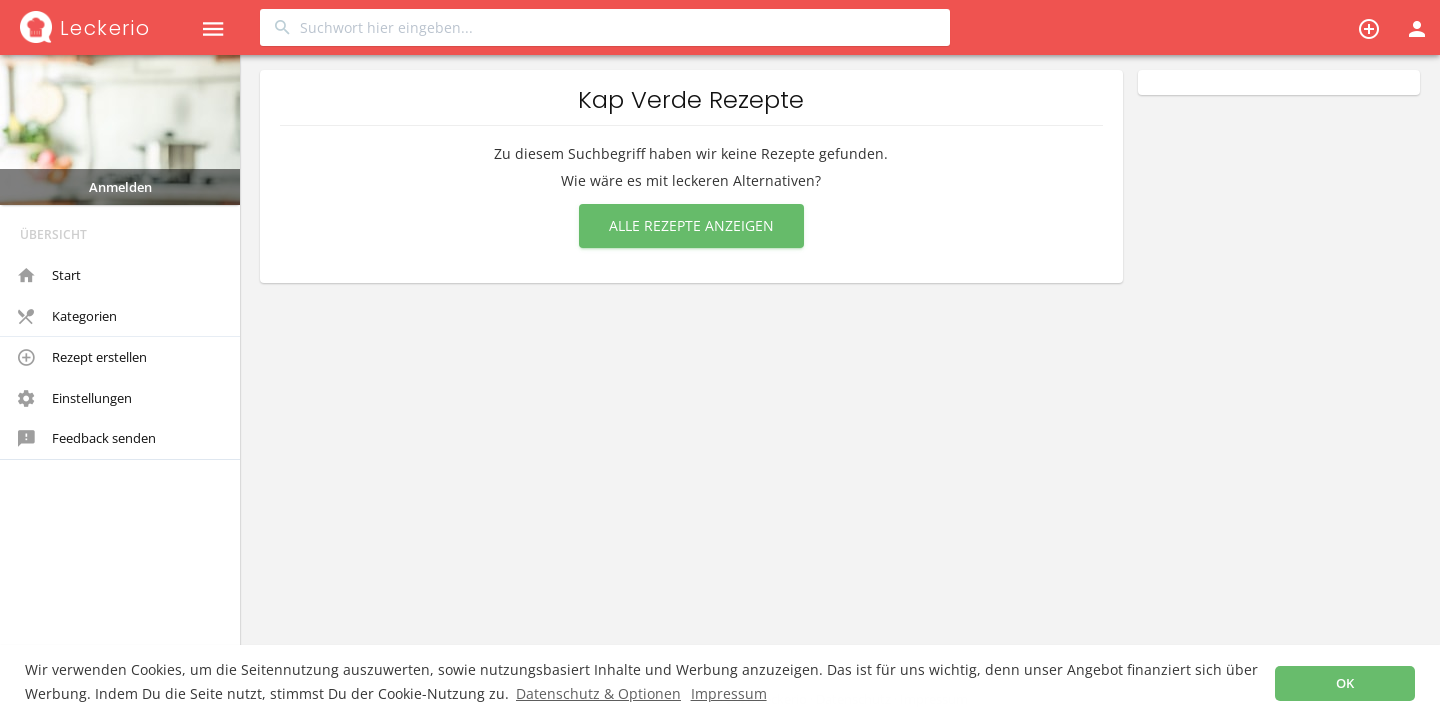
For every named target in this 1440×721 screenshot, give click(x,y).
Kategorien (67, 317)
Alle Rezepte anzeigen (691, 225)
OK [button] (1345, 683)
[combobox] (605, 27)
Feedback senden (87, 439)
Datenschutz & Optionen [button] (598, 693)
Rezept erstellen (82, 358)
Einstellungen (75, 399)
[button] (212, 27)
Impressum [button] (729, 693)
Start (49, 276)
